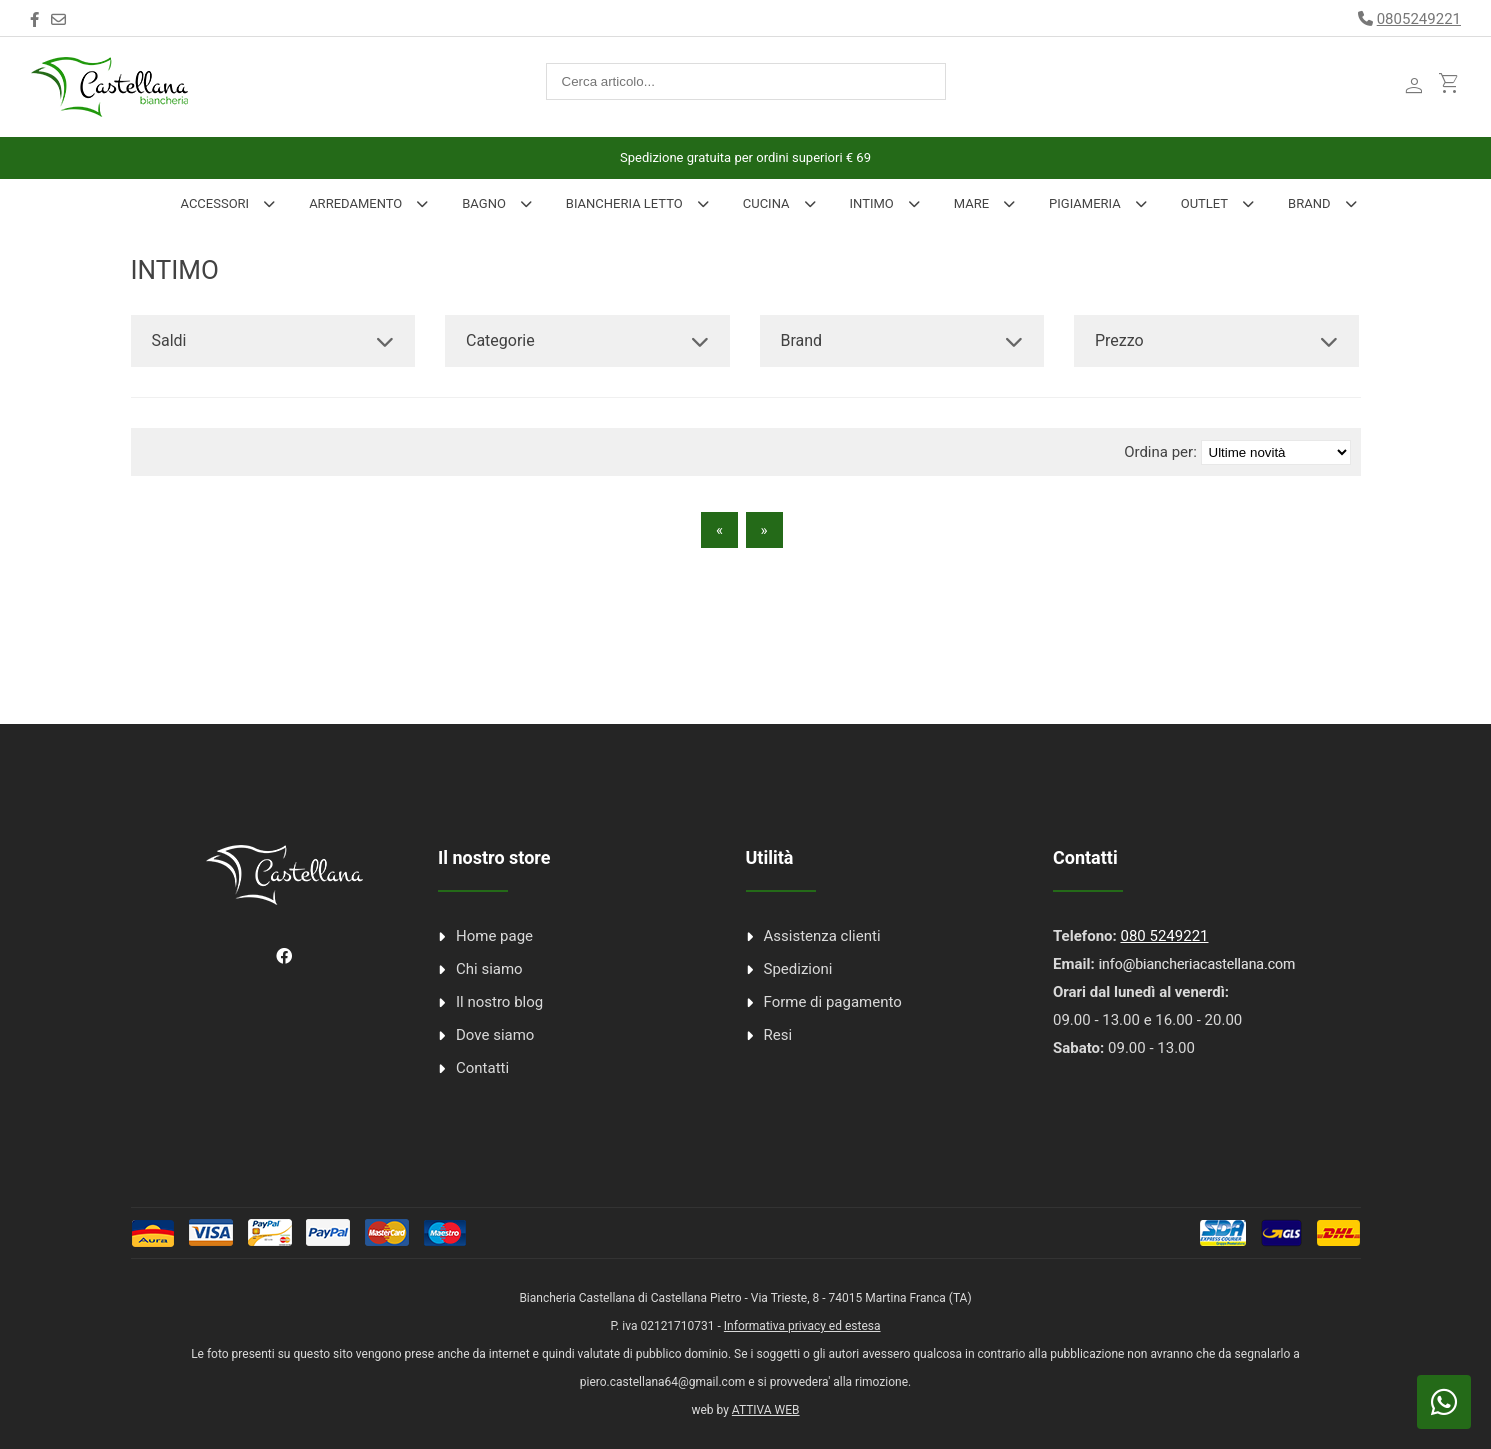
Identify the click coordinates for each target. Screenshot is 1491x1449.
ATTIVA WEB (766, 1410)
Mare (971, 203)
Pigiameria (1085, 203)
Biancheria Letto (624, 203)
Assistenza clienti (822, 936)
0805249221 (1419, 19)
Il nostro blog (499, 1002)
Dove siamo (495, 1035)
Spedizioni (798, 969)
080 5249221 (1164, 936)
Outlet (1204, 203)
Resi (778, 1035)
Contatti (482, 1068)
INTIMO (872, 203)
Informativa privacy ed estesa (802, 1326)
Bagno (484, 203)
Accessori (214, 203)
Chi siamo (489, 969)
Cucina (766, 203)
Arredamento (355, 203)
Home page (494, 936)
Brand (1309, 203)
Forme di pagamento (833, 1002)
